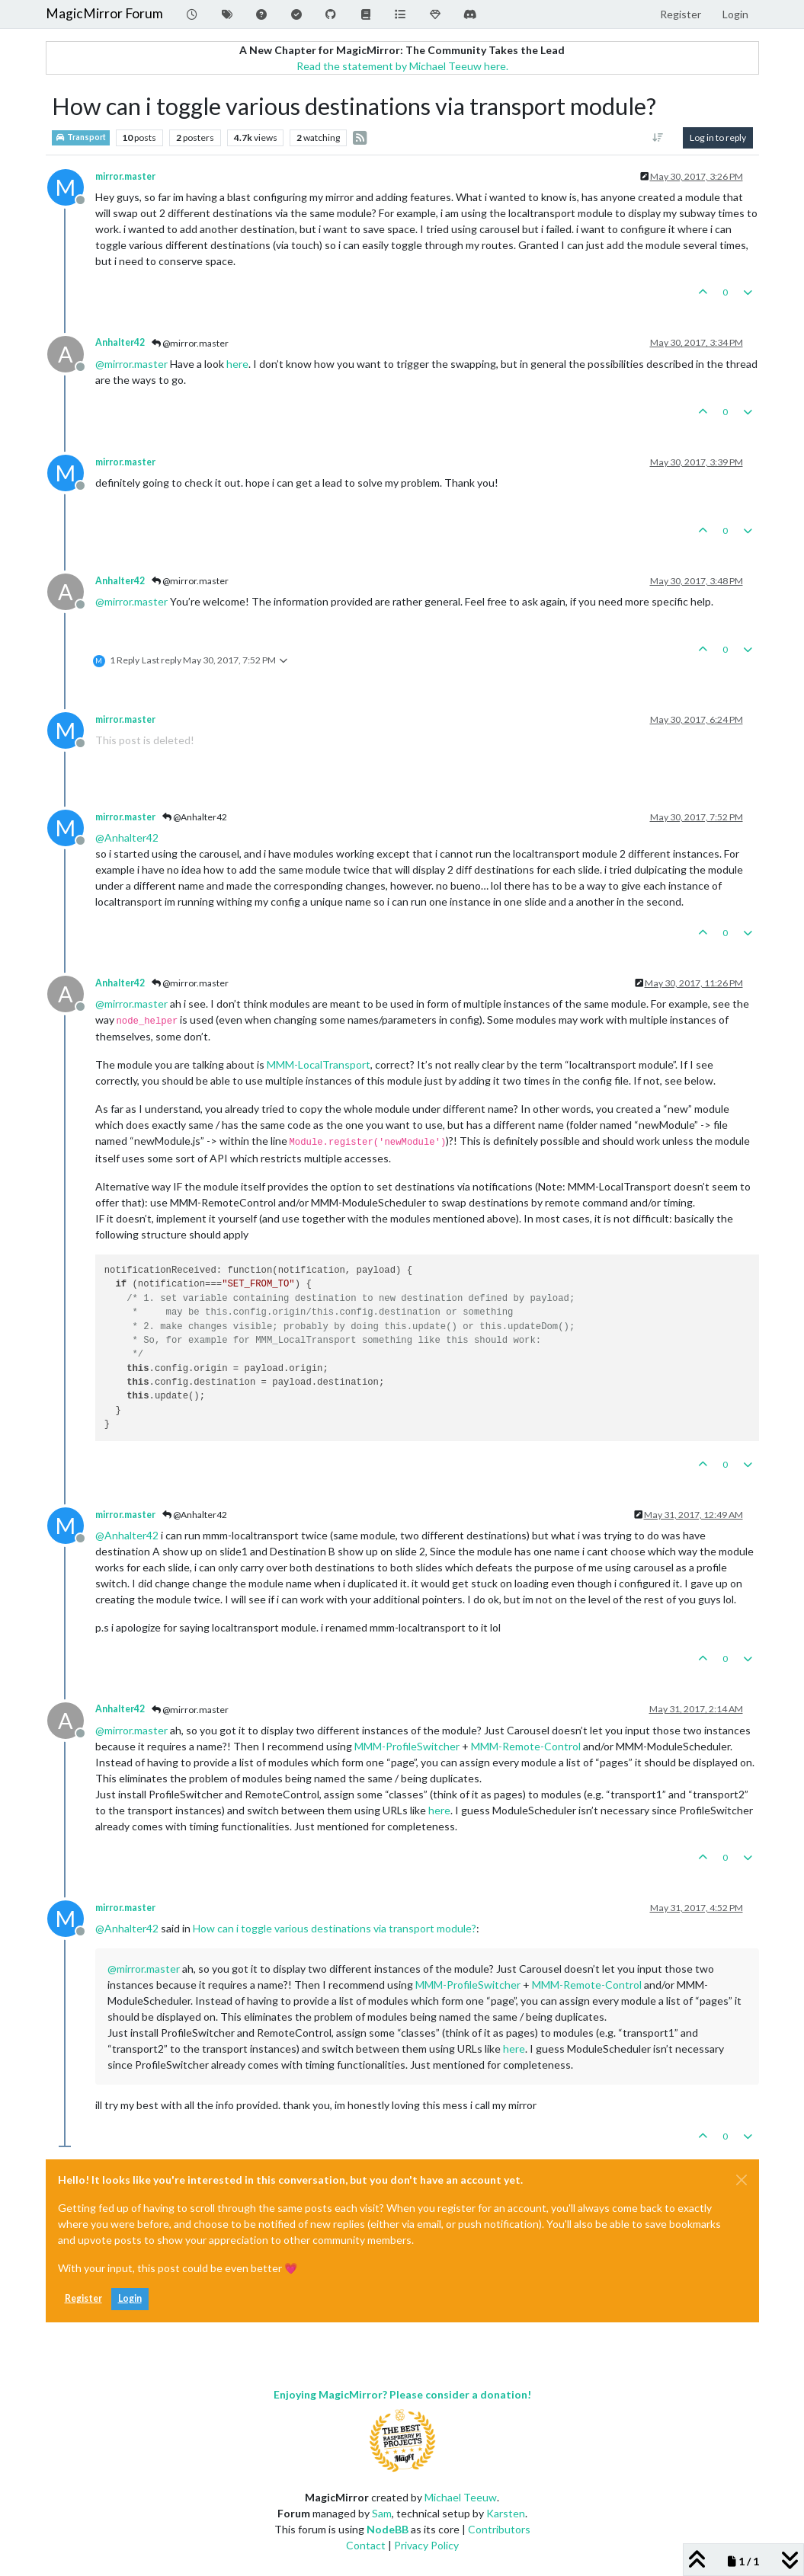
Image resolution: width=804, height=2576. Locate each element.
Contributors (499, 2529)
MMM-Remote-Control (526, 1746)
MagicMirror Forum (104, 13)
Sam (382, 2513)
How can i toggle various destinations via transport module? (334, 1928)
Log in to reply (718, 137)
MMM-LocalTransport (318, 1064)
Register (83, 2298)
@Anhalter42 (194, 817)
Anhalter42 (120, 342)
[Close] (741, 2179)
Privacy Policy (426, 2545)
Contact (366, 2545)
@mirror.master (190, 343)
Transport (81, 137)
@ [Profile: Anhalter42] (127, 837)
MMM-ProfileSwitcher (407, 1746)
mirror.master (125, 176)
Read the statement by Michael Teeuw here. (402, 65)
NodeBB (387, 2529)
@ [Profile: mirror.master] (131, 363)
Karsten (505, 2513)
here (237, 363)
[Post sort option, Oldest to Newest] (657, 138)
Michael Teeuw (460, 2497)
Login (130, 2298)
